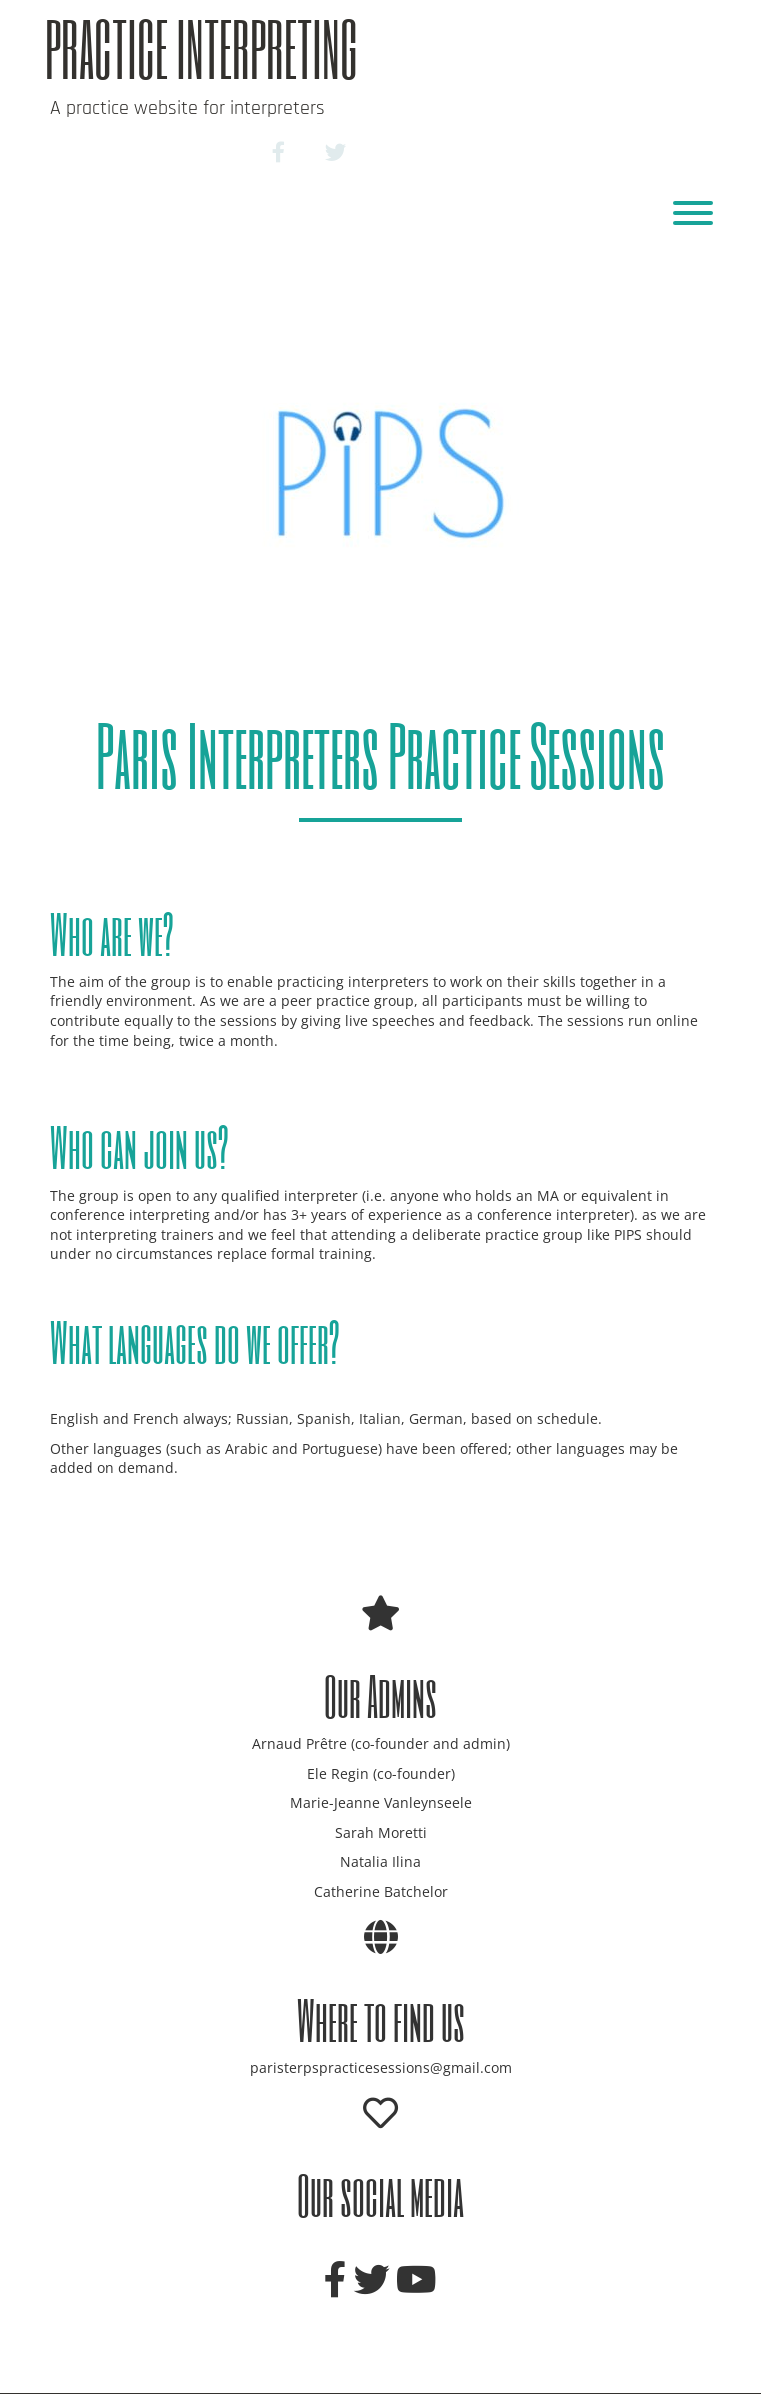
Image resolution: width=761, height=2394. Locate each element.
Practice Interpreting (201, 48)
